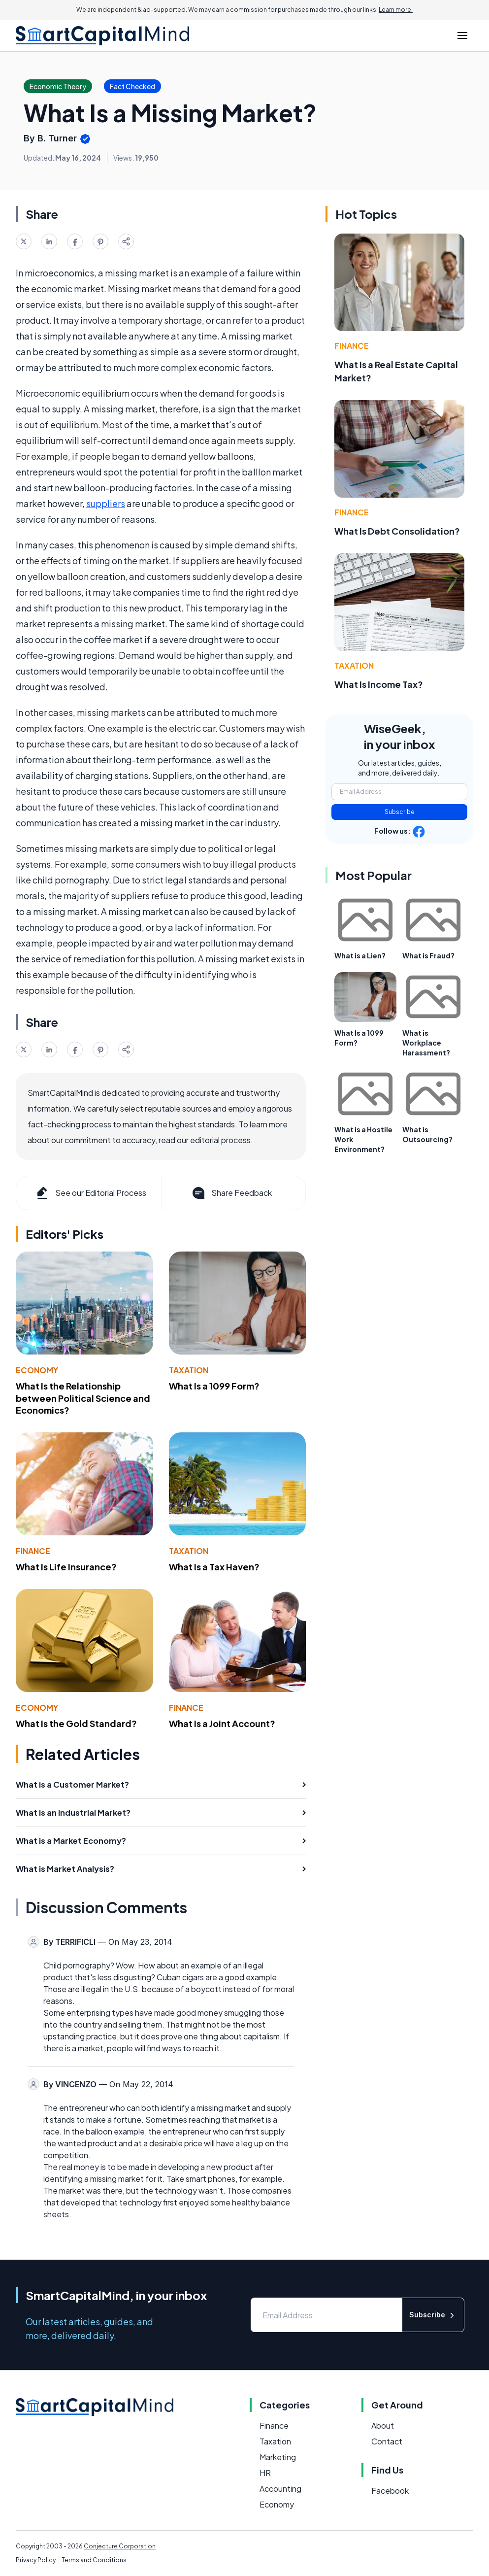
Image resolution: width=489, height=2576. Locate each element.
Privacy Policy (36, 2560)
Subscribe (400, 811)
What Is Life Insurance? (66, 1566)
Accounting (280, 2488)
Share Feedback (231, 1193)
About (382, 2425)
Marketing (278, 2457)
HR (265, 2473)
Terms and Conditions (94, 2560)
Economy (37, 1370)
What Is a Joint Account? (222, 1723)
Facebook (390, 2490)
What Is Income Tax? (378, 684)
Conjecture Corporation (120, 2546)
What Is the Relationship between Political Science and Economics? (83, 1398)
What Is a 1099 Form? (214, 1385)
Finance (33, 1551)
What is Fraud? (428, 955)
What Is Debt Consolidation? (397, 531)
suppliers (105, 503)
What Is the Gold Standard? (76, 1723)
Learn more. (396, 9)
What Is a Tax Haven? (214, 1566)
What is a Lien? (360, 955)
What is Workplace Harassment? (426, 1042)
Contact (386, 2441)
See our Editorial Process (90, 1193)
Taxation (188, 1370)
